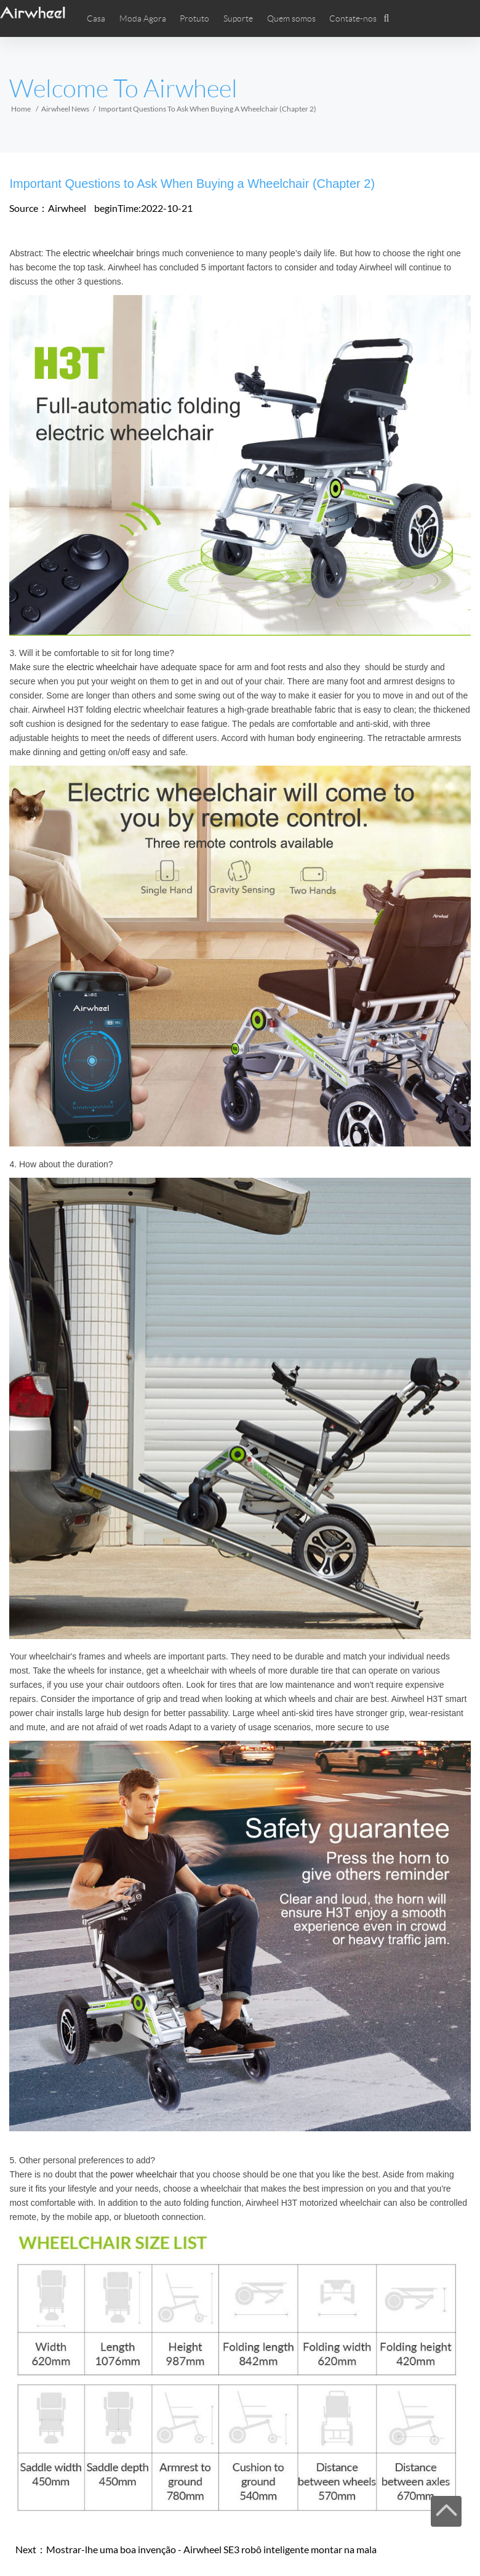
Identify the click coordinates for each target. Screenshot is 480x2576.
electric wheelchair (98, 253)
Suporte (238, 18)
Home (21, 108)
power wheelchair (143, 2174)
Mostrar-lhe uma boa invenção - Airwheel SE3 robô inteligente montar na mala (211, 2549)
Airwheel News (65, 108)
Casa (96, 18)
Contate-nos (353, 18)
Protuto (194, 18)
